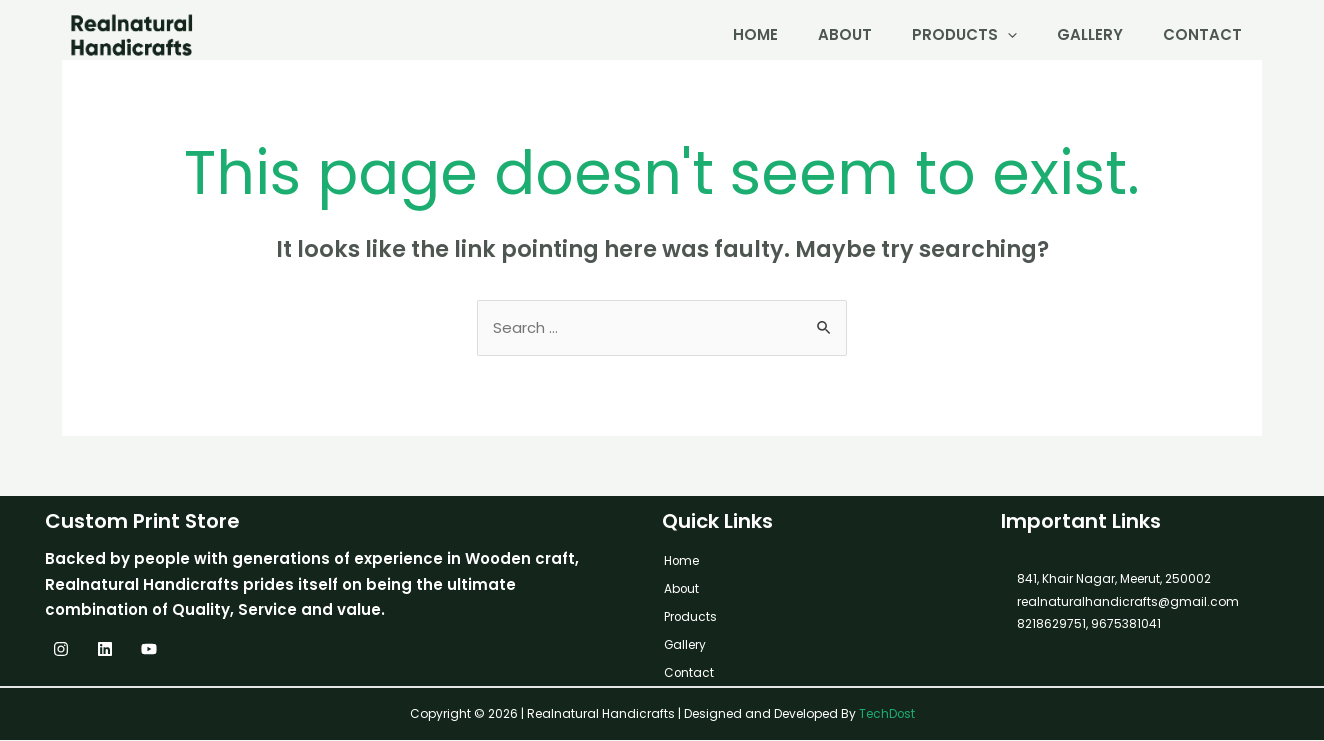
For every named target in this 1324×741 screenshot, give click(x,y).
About (845, 34)
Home (755, 34)
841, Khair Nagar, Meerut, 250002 (1114, 579)
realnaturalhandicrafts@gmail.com (1128, 602)
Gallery (1090, 34)
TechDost (886, 714)
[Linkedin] (105, 650)
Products (964, 34)
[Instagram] (61, 650)
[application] (1007, 34)
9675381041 (1124, 624)
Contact (1202, 34)
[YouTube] (149, 650)
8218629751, (1052, 624)
